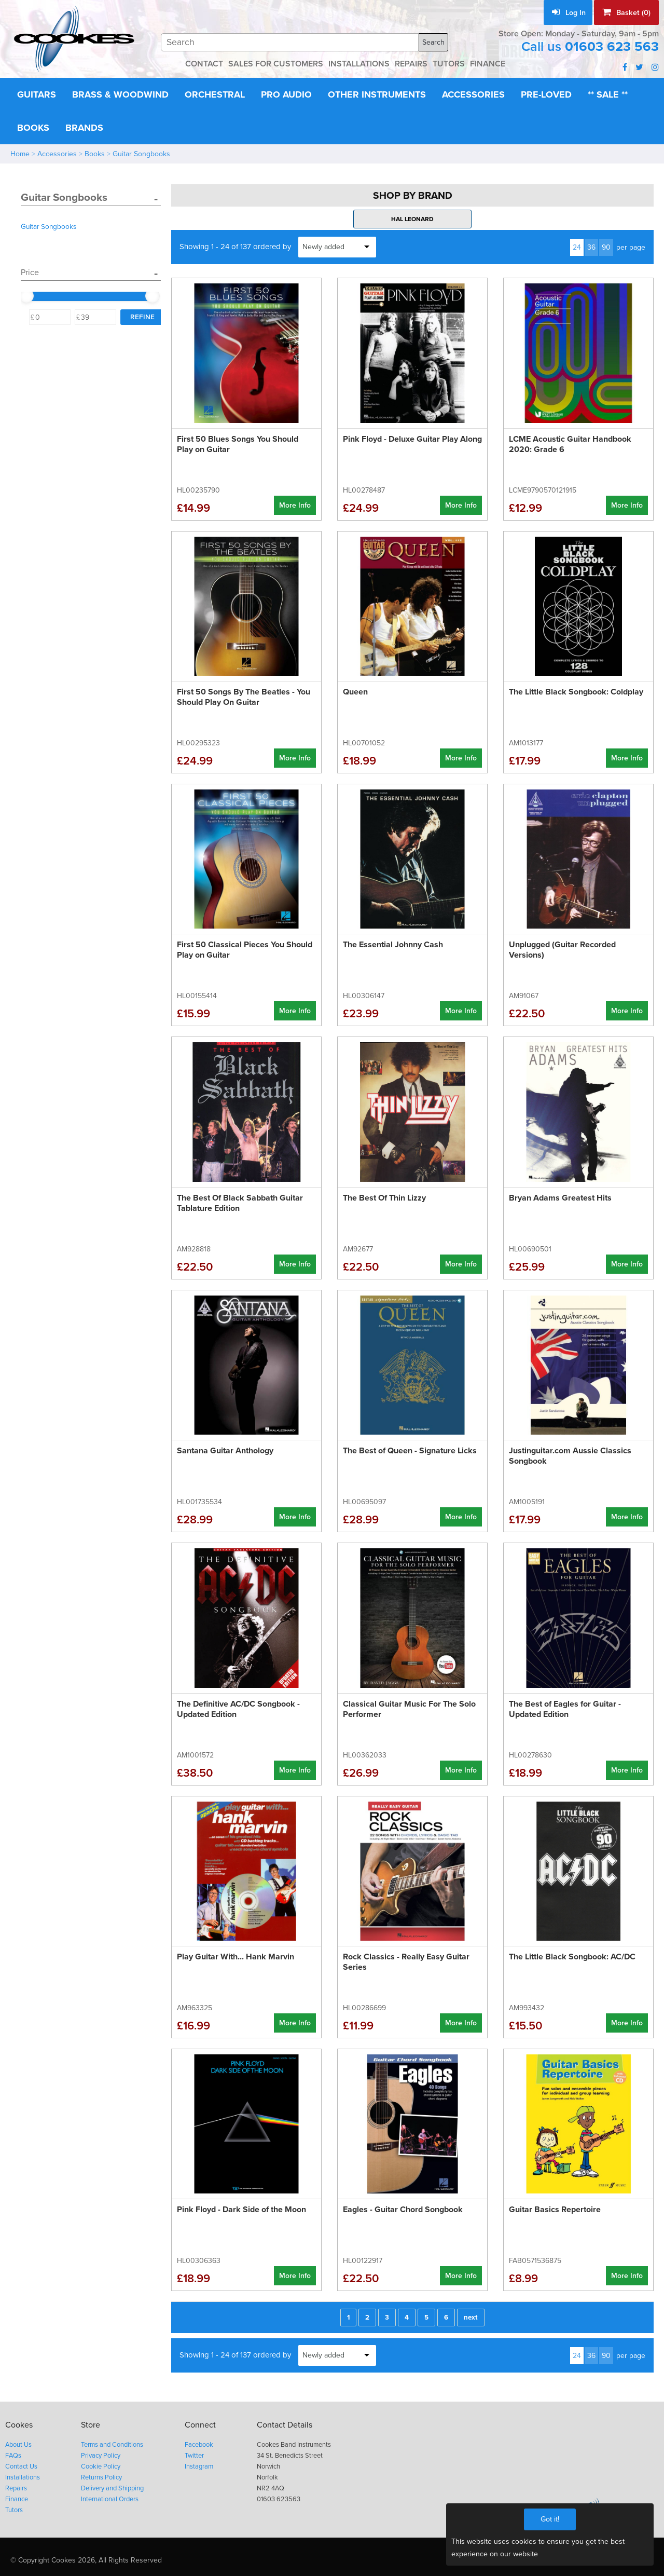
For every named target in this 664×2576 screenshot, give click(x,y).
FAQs (13, 2451)
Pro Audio (297, 94)
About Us (19, 2441)
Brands (148, 126)
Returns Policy (102, 2472)
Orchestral (222, 94)
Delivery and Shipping (113, 2482)
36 (593, 245)
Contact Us (21, 2461)
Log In (566, 12)
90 (607, 245)
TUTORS (456, 64)
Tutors (14, 2503)
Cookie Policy (101, 2461)
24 (578, 245)
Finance (17, 2493)
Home (20, 152)
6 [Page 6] (446, 2315)
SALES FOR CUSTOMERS (270, 64)
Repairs (16, 2482)
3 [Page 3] (388, 2315)
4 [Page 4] (407, 2315)
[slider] (26, 294)
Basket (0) (626, 12)
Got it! (550, 2519)
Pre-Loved (570, 94)
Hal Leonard (412, 217)
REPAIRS (416, 64)
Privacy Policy (101, 2451)
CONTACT (194, 64)
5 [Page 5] (426, 2315)
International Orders (110, 2493)
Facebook (201, 2441)
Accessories (493, 94)
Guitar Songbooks (143, 152)
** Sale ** (39, 126)
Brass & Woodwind (124, 94)
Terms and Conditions (113, 2441)
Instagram (201, 2461)
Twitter (196, 2451)
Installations (22, 2472)
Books (95, 126)
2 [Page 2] (368, 2315)
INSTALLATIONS (360, 64)
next (470, 2315)
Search (433, 42)
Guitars (38, 94)
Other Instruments (391, 94)
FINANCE (496, 64)
